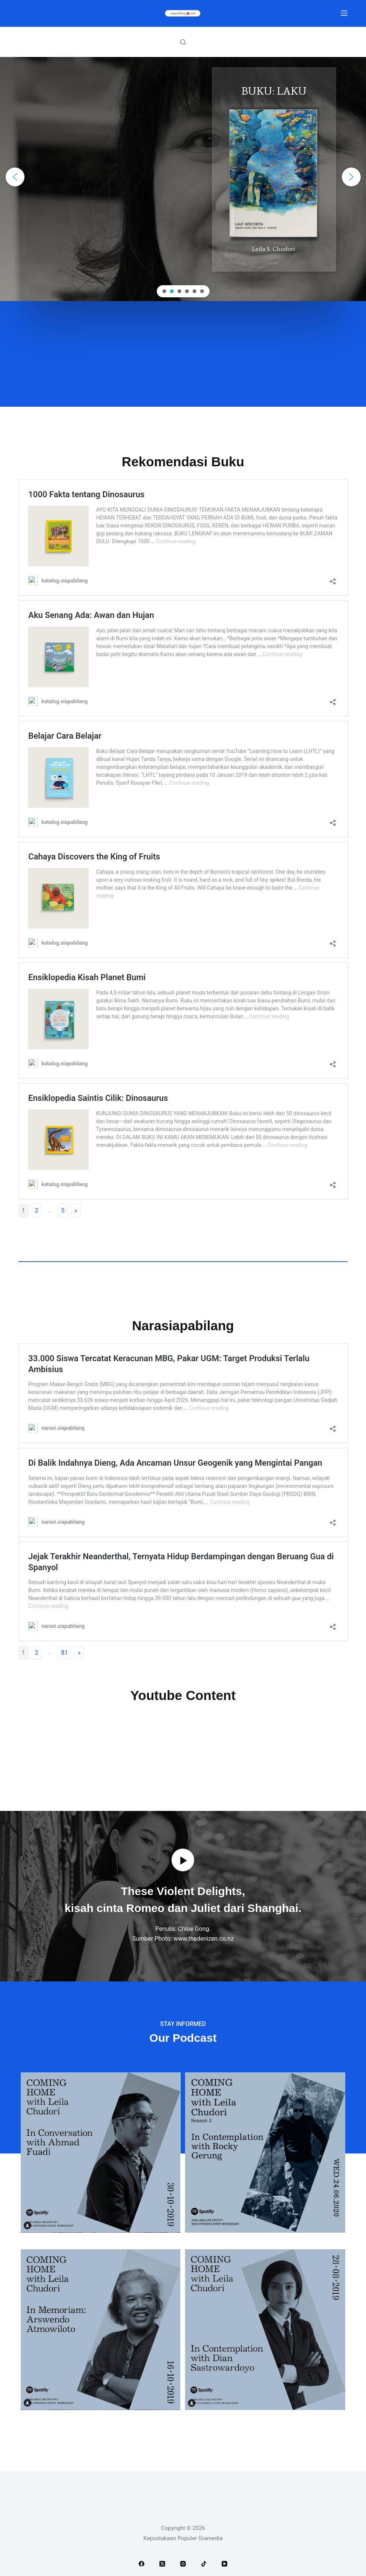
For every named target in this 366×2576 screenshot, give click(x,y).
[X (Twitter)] (162, 2564)
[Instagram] (183, 2564)
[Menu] (344, 13)
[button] (14, 177)
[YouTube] (224, 2564)
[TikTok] (204, 2564)
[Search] (183, 42)
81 (64, 1652)
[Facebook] (141, 2564)
